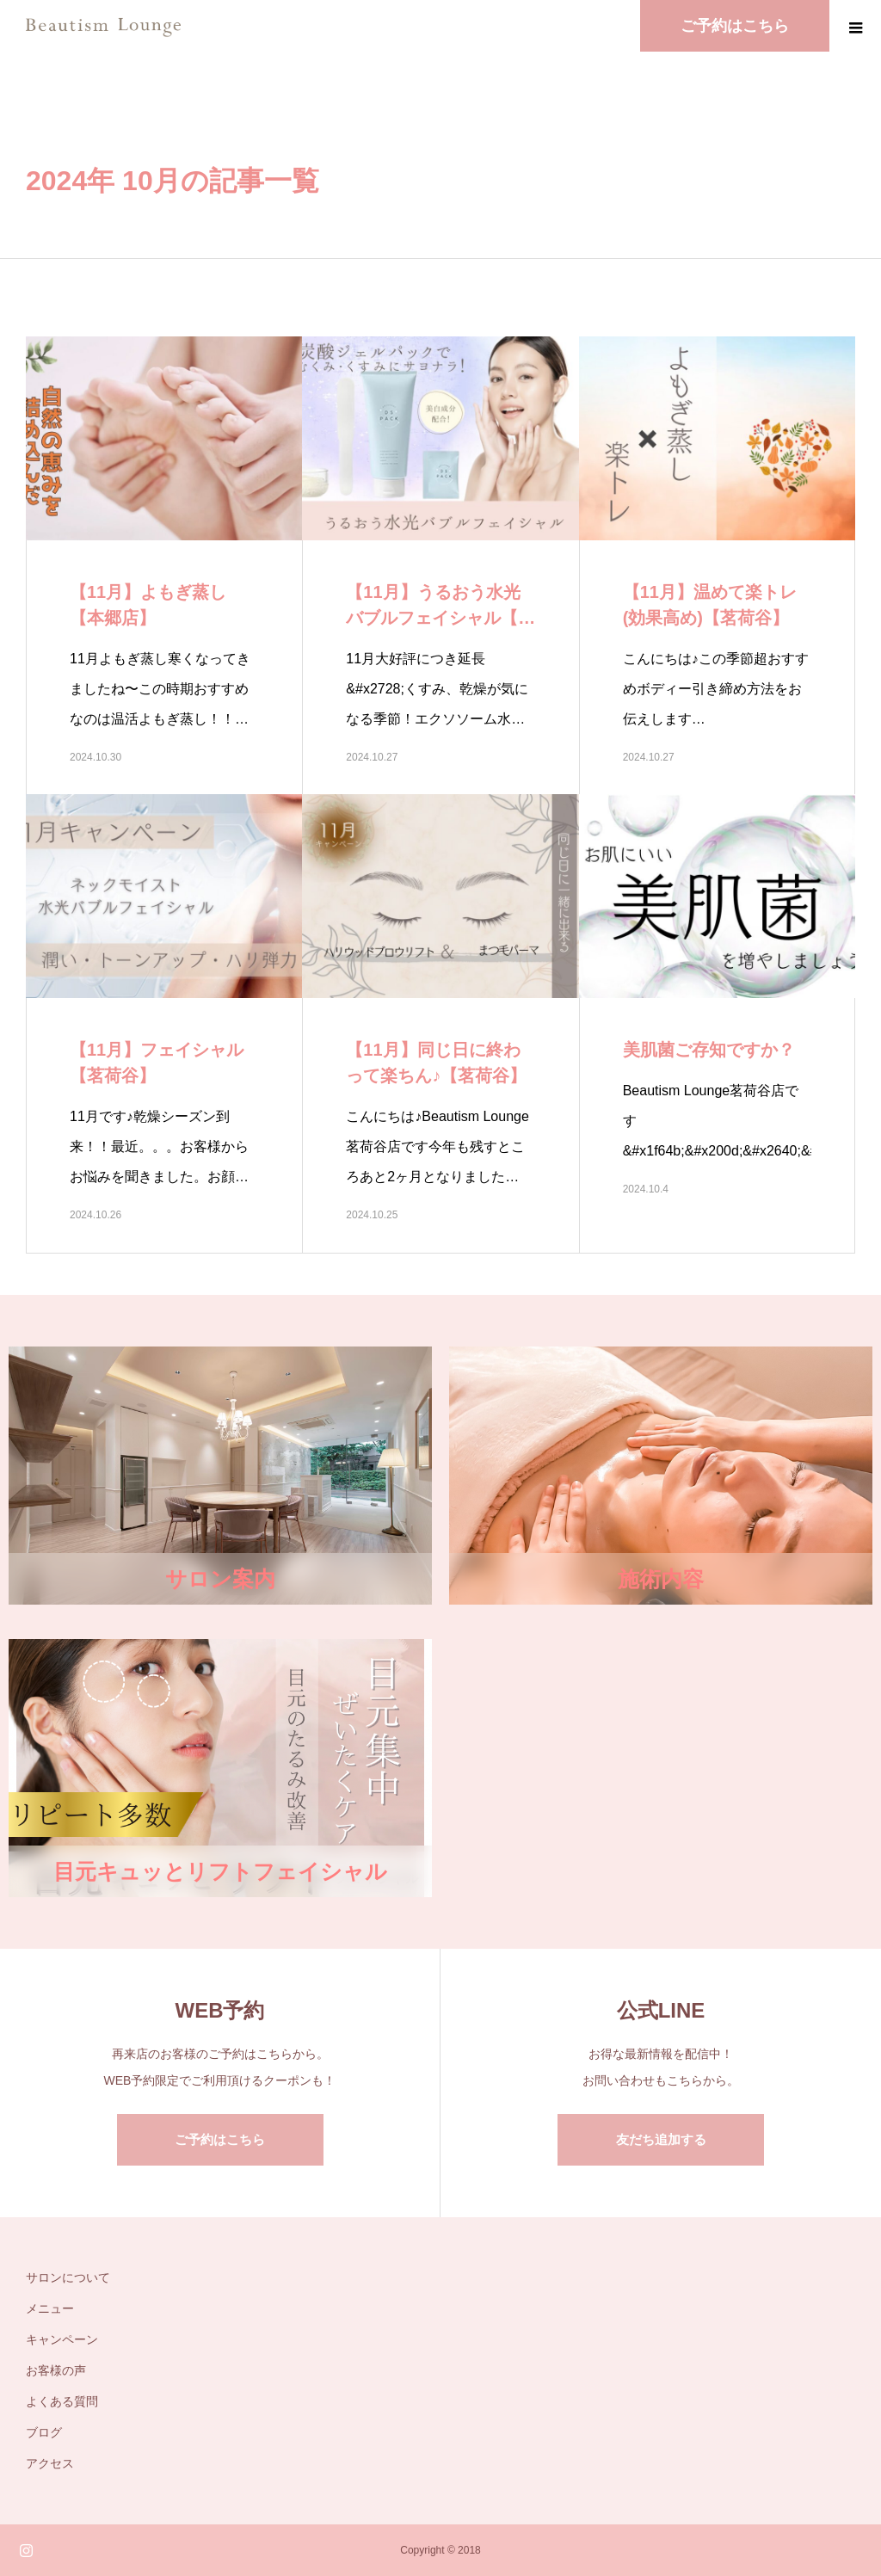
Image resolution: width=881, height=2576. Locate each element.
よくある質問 (62, 2401)
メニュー (50, 2308)
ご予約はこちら (220, 2139)
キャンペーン (62, 2339)
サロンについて (68, 2277)
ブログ (44, 2432)
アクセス (50, 2463)
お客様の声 (56, 2370)
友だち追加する (661, 2139)
